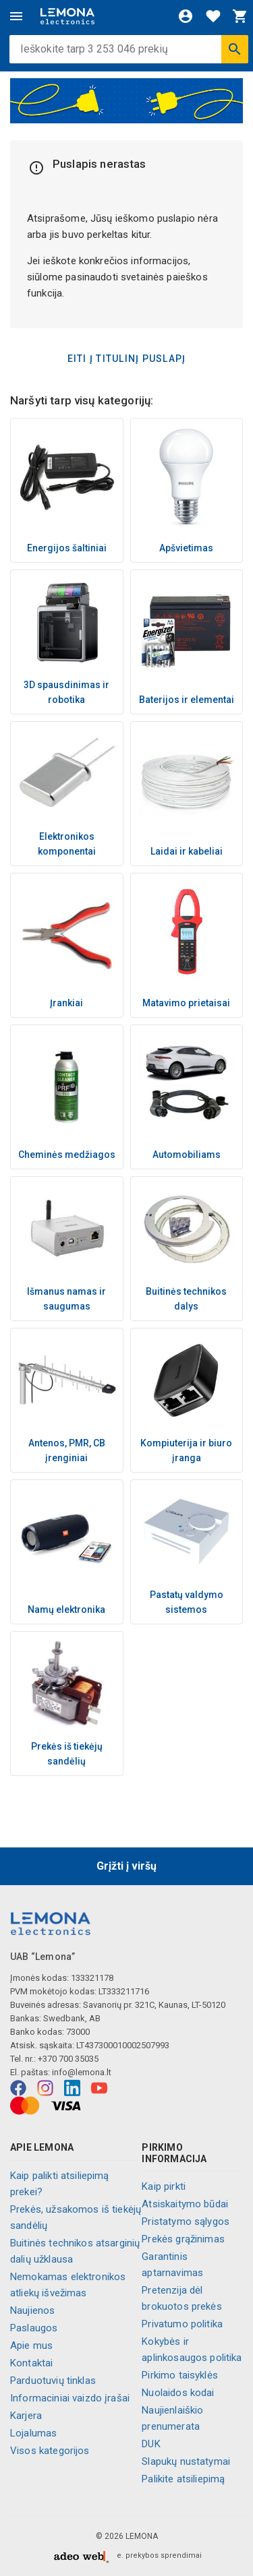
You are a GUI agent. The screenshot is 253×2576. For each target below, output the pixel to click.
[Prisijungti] (185, 16)
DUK (151, 2444)
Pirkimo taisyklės (180, 2375)
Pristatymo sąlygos (185, 2221)
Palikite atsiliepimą (183, 2479)
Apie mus (31, 2345)
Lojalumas (33, 2433)
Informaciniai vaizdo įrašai (70, 2398)
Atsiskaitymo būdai (185, 2204)
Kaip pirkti (164, 2186)
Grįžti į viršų (126, 1866)
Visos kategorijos (50, 2451)
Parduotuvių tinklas (53, 2380)
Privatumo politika (182, 2324)
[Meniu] (16, 16)
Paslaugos (33, 2328)
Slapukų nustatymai (186, 2461)
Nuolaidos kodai (178, 2393)
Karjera (26, 2416)
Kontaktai (31, 2363)
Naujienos (32, 2310)
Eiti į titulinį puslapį (126, 358)
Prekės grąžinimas (183, 2239)
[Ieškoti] (234, 49)
